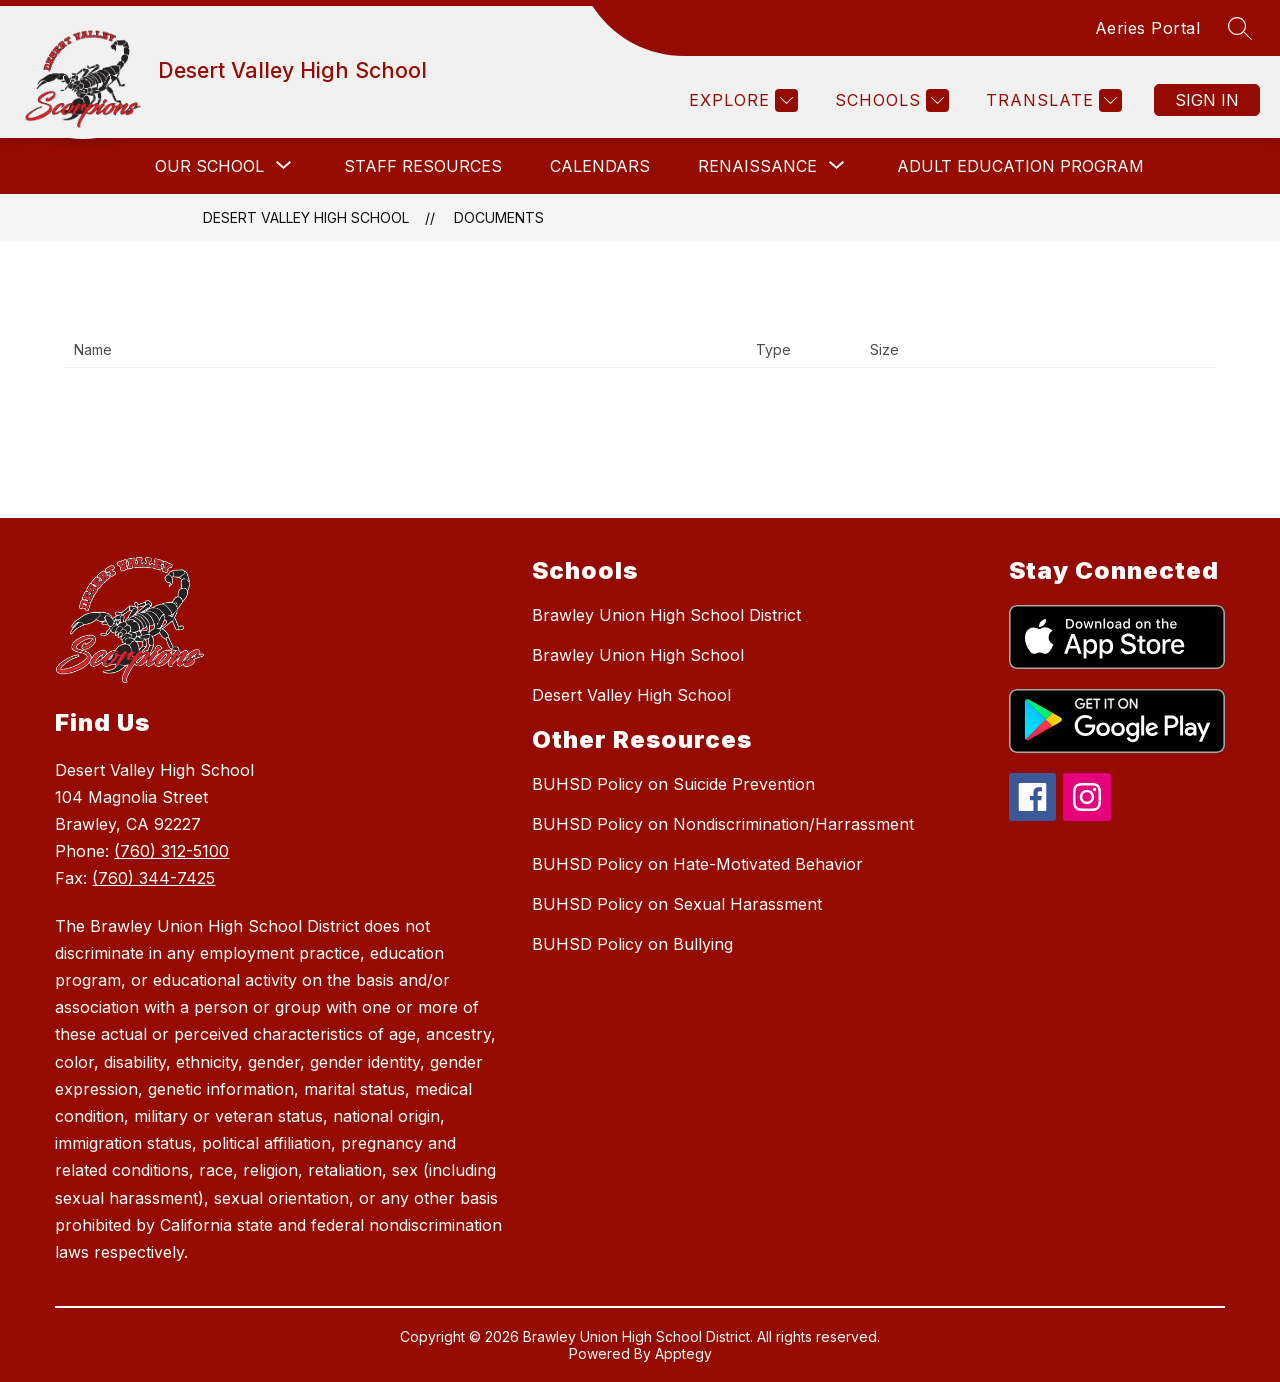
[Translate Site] (1051, 100)
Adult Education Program (1020, 166)
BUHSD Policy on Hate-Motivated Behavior (697, 864)
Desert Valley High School (306, 217)
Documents (499, 217)
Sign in (1207, 100)
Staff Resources (423, 166)
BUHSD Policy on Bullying (632, 944)
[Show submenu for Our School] (209, 166)
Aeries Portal (1148, 28)
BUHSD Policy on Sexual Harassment (677, 904)
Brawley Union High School (638, 655)
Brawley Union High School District (666, 615)
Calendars (600, 166)
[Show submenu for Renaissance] (757, 166)
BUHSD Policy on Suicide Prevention (673, 784)
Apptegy (683, 1353)
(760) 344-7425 (153, 878)
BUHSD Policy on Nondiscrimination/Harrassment (723, 824)
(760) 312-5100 (171, 851)
